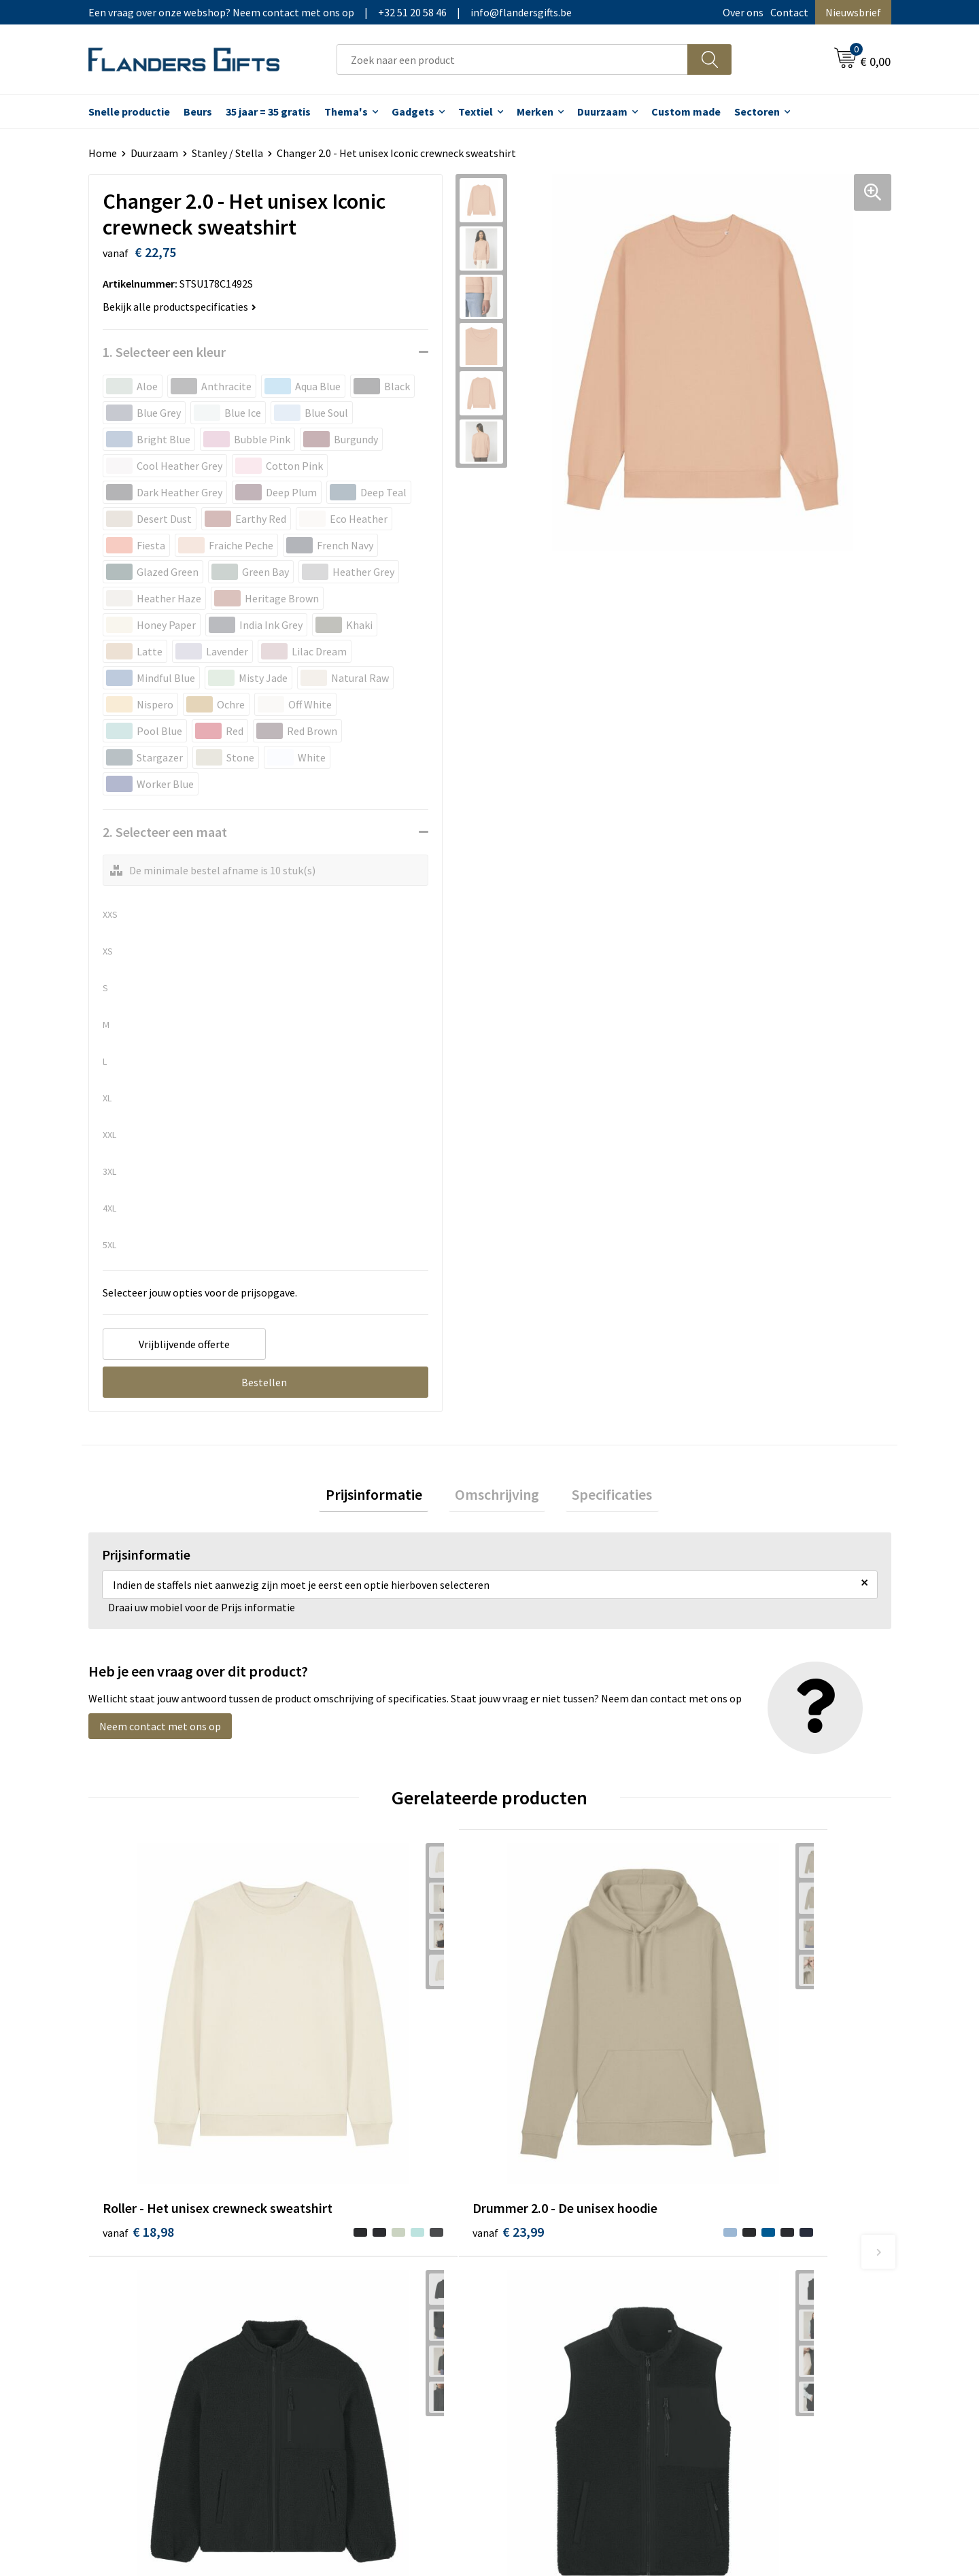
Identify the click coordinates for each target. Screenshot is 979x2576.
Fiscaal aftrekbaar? (550, 2256)
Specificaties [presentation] (600, 1497)
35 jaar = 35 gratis (268, 111)
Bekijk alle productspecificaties (179, 306)
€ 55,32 (539, 2088)
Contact (789, 12)
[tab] (386, 1498)
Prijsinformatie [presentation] (386, 1497)
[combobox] (512, 59)
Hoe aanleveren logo (554, 2298)
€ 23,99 (339, 2088)
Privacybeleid (736, 2256)
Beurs (198, 111)
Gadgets (413, 111)
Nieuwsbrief (853, 12)
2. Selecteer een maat (165, 831)
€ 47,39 (740, 2088)
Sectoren (757, 111)
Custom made (686, 111)
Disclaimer (730, 2277)
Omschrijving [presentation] (497, 1497)
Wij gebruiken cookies (755, 2236)
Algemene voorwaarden (760, 2215)
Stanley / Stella (227, 153)
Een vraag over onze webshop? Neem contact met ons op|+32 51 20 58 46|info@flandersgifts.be (330, 12)
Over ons (743, 12)
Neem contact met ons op (160, 1732)
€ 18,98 (138, 2088)
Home (102, 153)
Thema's (346, 111)
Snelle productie (129, 111)
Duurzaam (602, 111)
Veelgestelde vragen (354, 2256)
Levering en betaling (554, 2236)
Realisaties (532, 2215)
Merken (535, 111)
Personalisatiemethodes (564, 2277)
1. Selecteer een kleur (164, 351)
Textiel (475, 111)
